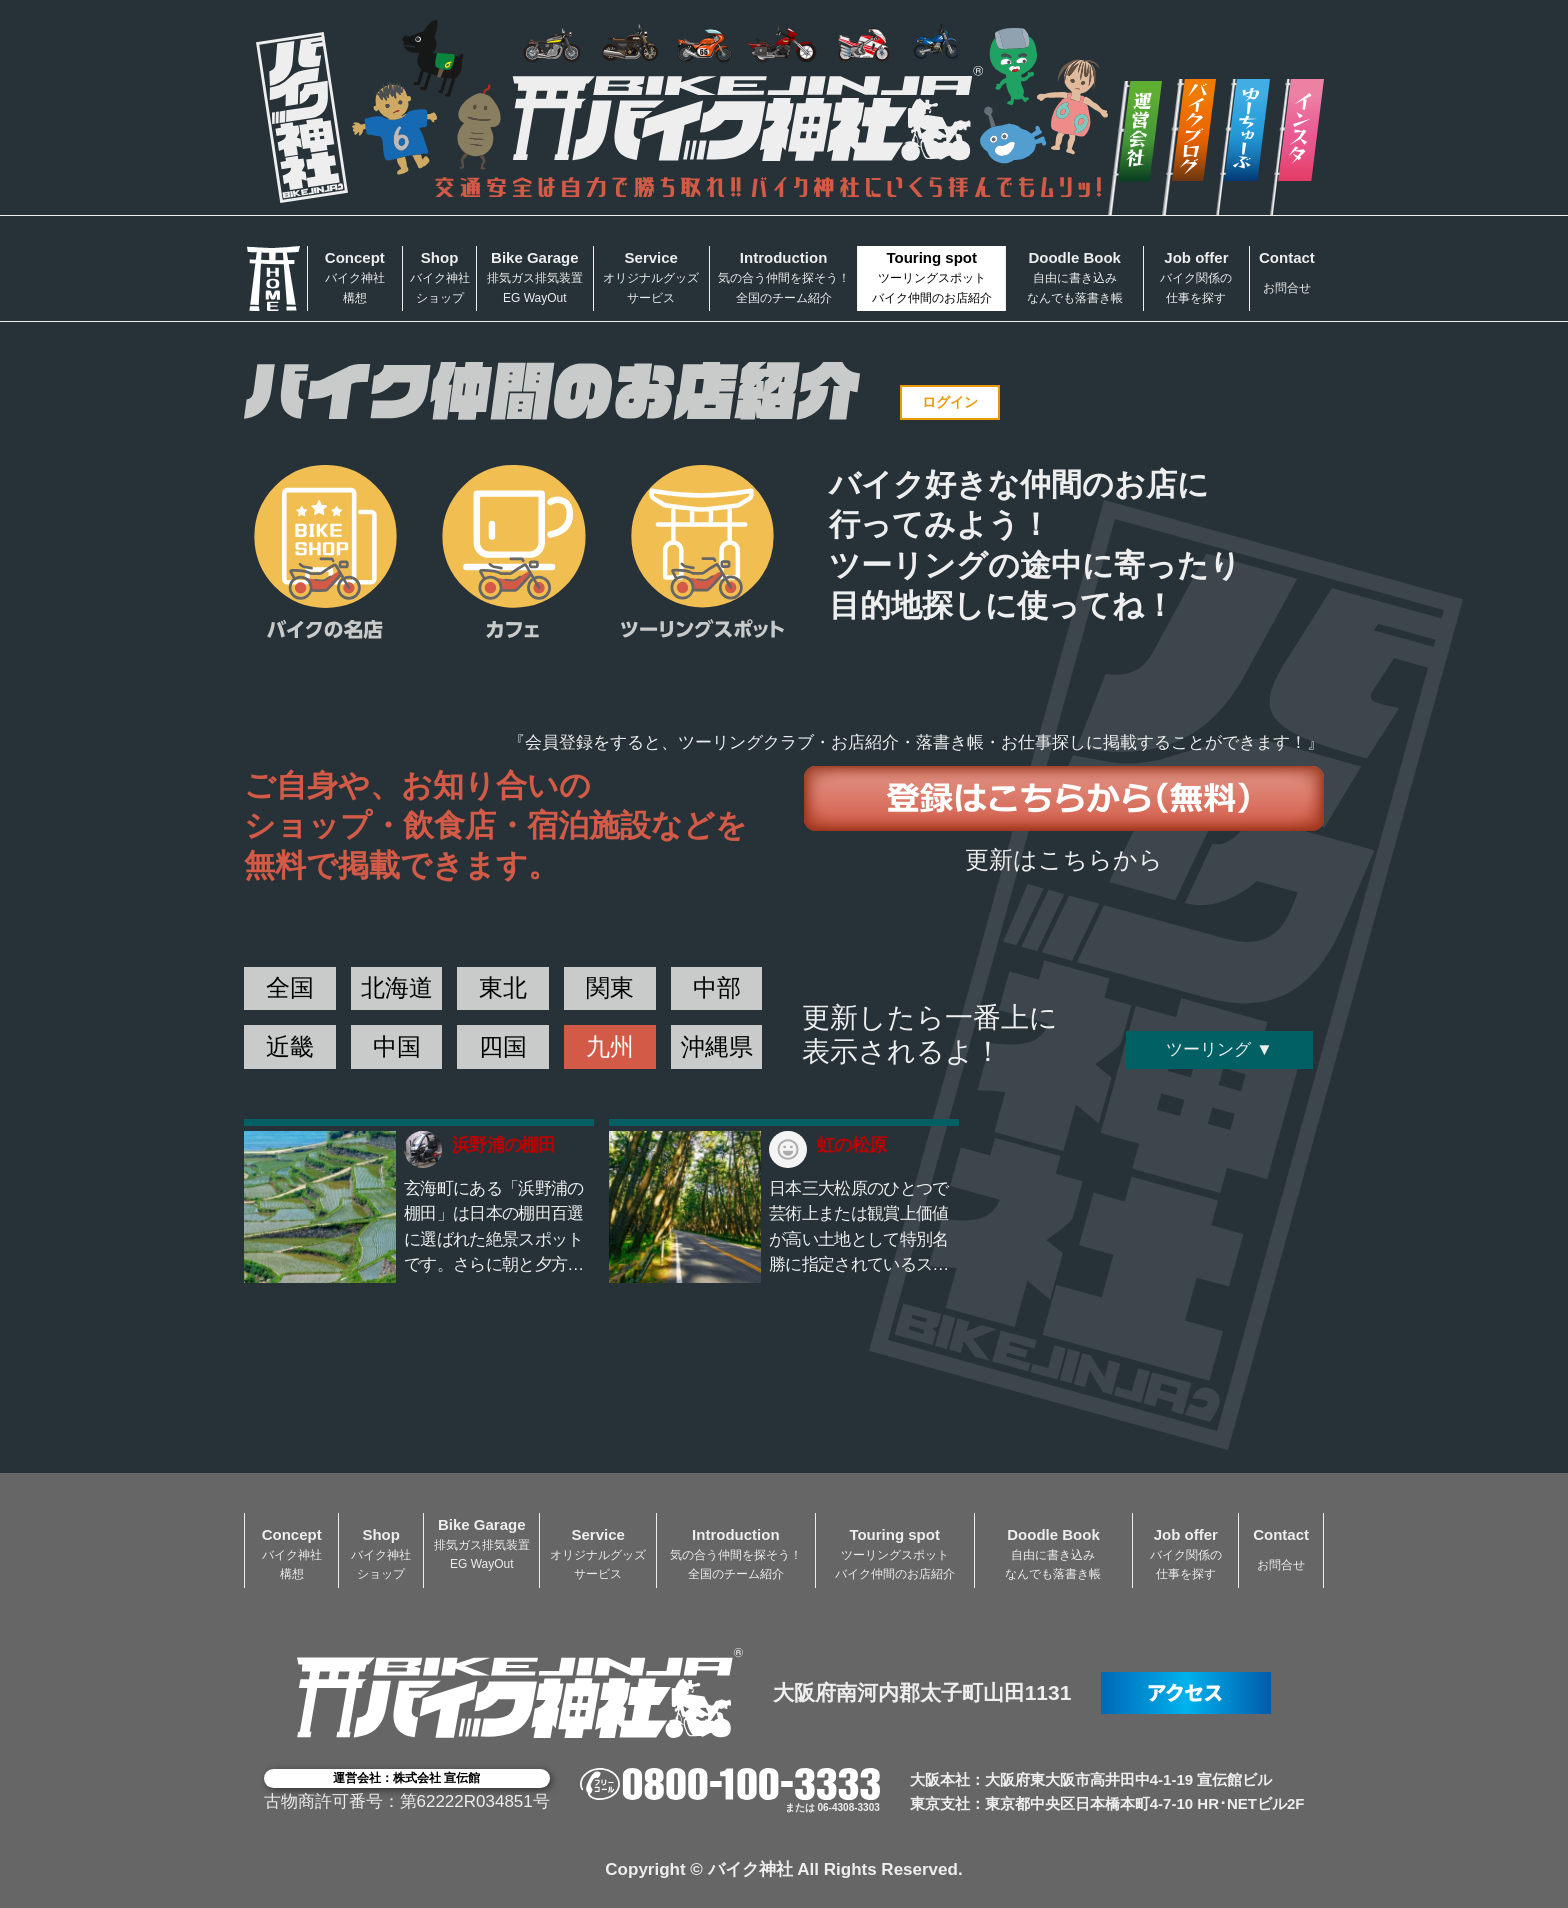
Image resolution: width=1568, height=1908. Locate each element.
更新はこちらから (1064, 859)
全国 (290, 987)
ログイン (950, 402)
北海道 (397, 987)
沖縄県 (717, 1046)
